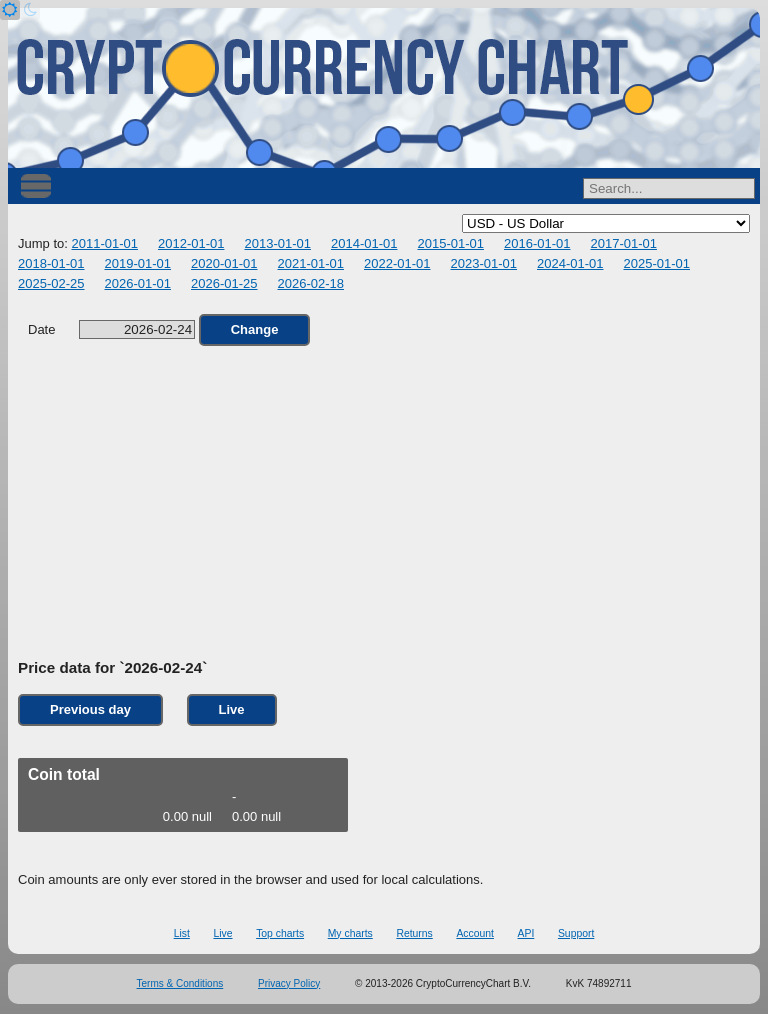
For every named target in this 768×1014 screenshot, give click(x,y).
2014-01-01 (364, 243)
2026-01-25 (224, 283)
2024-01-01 (570, 263)
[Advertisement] (384, 503)
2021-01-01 (311, 263)
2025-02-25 (51, 283)
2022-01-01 (397, 263)
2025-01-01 (657, 263)
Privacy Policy (289, 983)
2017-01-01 (623, 243)
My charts (350, 933)
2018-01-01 (51, 263)
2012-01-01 (191, 243)
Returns (414, 933)
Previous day (90, 709)
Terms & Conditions (180, 983)
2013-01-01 (277, 243)
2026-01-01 (138, 283)
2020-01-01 (224, 263)
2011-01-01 (104, 243)
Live (232, 709)
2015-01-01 (450, 243)
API (526, 933)
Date (111, 329)
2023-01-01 (484, 263)
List (182, 933)
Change (255, 329)
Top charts (280, 933)
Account (475, 933)
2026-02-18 (311, 283)
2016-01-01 (537, 243)
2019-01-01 (138, 263)
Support (576, 933)
